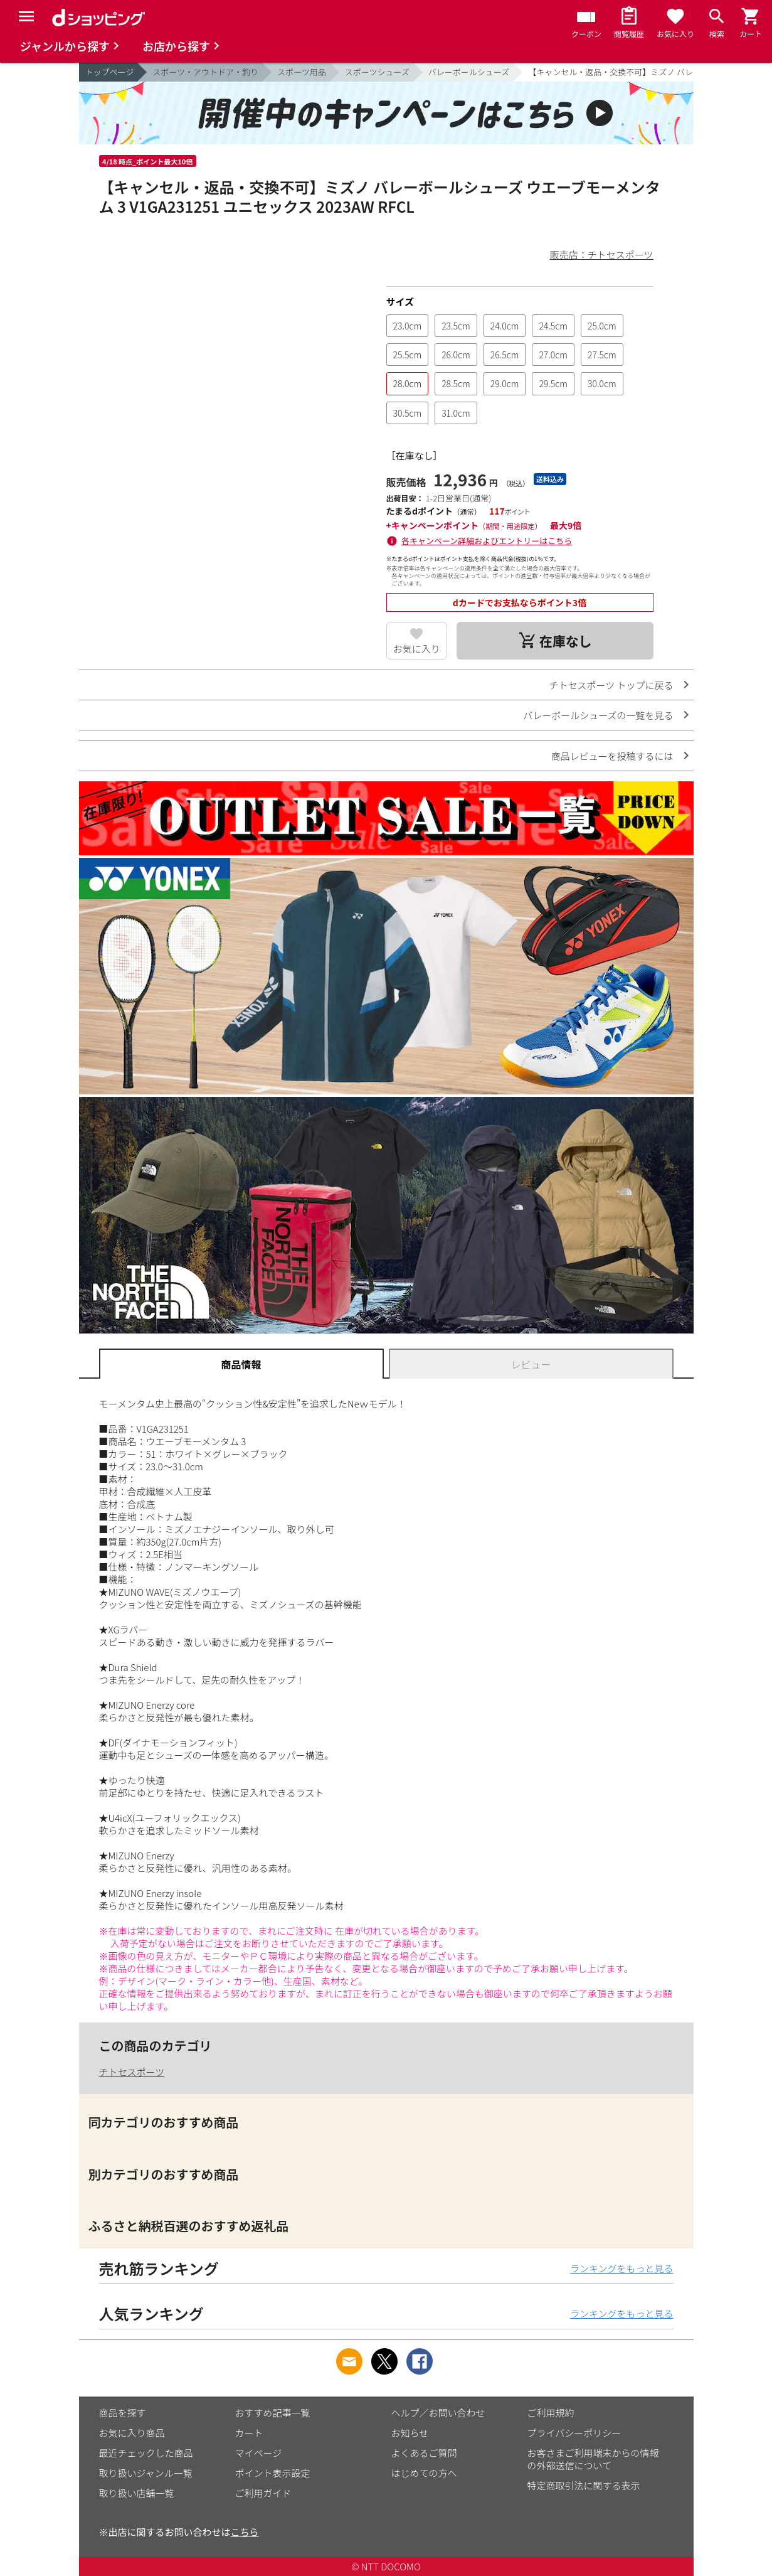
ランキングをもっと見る (622, 2268)
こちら (245, 2531)
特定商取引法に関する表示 (583, 2485)
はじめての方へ (424, 2472)
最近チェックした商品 (146, 2452)
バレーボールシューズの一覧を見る (598, 715)
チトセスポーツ (132, 2071)
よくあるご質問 (424, 2452)
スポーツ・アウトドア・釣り (205, 72)
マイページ (258, 2452)
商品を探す (122, 2412)
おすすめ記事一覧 (272, 2412)
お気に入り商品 (132, 2432)
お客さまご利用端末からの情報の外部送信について (593, 2459)
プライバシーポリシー (574, 2432)
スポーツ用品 (301, 72)
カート (249, 2432)
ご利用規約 (550, 2412)
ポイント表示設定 (272, 2472)
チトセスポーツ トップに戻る (611, 685)
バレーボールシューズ (468, 72)
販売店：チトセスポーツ (601, 254)
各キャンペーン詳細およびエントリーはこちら (486, 541)
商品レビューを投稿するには (612, 756)
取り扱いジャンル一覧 (146, 2472)
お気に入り (416, 648)
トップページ (109, 72)
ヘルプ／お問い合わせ (438, 2412)
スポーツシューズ (377, 72)
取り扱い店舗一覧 (136, 2492)
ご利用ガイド (263, 2492)
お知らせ (410, 2432)
